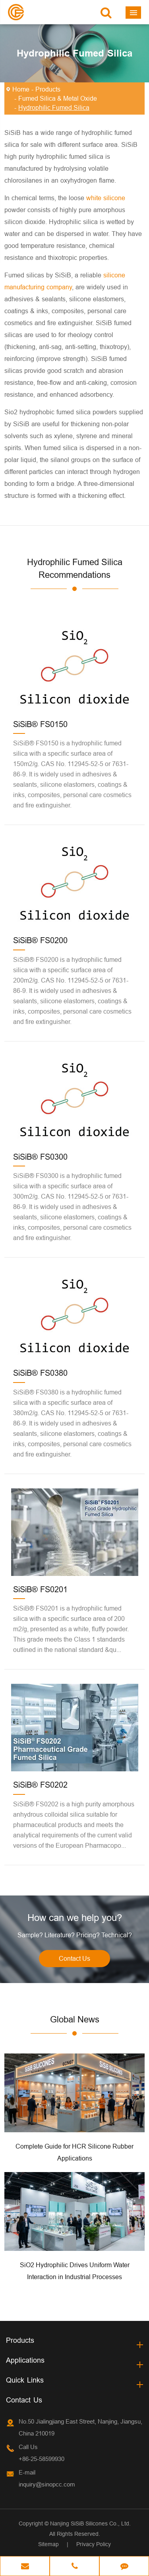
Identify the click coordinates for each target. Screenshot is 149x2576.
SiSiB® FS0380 (40, 1372)
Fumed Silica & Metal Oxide (57, 98)
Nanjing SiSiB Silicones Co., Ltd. (90, 2523)
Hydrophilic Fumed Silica (53, 107)
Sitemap (48, 2544)
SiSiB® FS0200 (40, 940)
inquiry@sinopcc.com (47, 2484)
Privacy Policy (93, 2544)
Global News (74, 2019)
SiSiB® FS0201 (40, 1589)
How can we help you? (74, 1918)
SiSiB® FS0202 (40, 1784)
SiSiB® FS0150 (40, 724)
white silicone (105, 197)
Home (20, 89)
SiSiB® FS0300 (40, 1156)
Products (47, 89)
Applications (25, 2360)
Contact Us (74, 1958)
